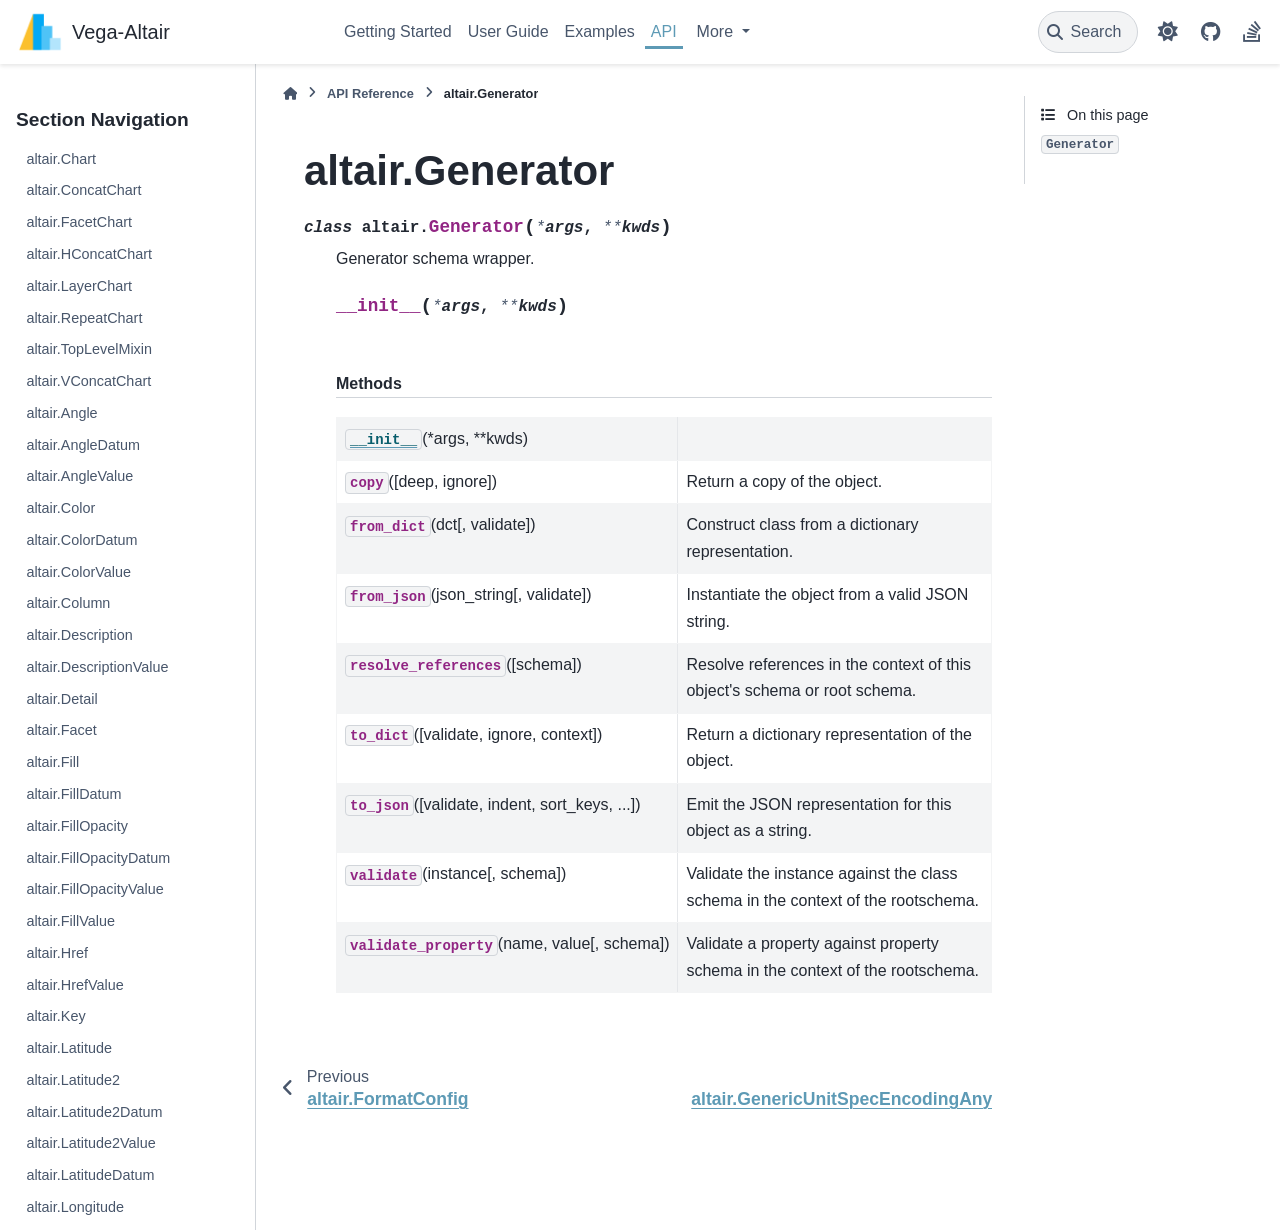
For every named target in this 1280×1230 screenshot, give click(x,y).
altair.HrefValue (74, 985)
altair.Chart (61, 159)
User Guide (508, 31)
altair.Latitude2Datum (94, 1112)
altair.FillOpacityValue (94, 889)
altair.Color (60, 508)
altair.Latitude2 (73, 1080)
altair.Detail (61, 699)
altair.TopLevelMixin (89, 349)
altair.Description (79, 635)
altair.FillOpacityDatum (98, 858)
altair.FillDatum (73, 794)
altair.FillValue (70, 921)
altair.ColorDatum (81, 540)
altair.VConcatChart (88, 381)
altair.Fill (52, 762)
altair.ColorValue (78, 572)
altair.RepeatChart (84, 318)
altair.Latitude (69, 1048)
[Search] (1088, 32)
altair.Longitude (75, 1207)
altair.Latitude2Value (90, 1143)
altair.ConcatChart (83, 190)
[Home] (290, 93)
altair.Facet (61, 730)
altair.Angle (61, 413)
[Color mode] (1168, 32)
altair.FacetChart (79, 222)
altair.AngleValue (79, 476)
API (664, 31)
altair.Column (68, 603)
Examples (600, 31)
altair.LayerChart (79, 286)
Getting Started (398, 31)
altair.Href (57, 953)
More (717, 31)
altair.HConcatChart (89, 254)
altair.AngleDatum (83, 445)
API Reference (370, 93)
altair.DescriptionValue (97, 667)
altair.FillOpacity (77, 826)
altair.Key (55, 1016)
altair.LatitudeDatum (90, 1175)
